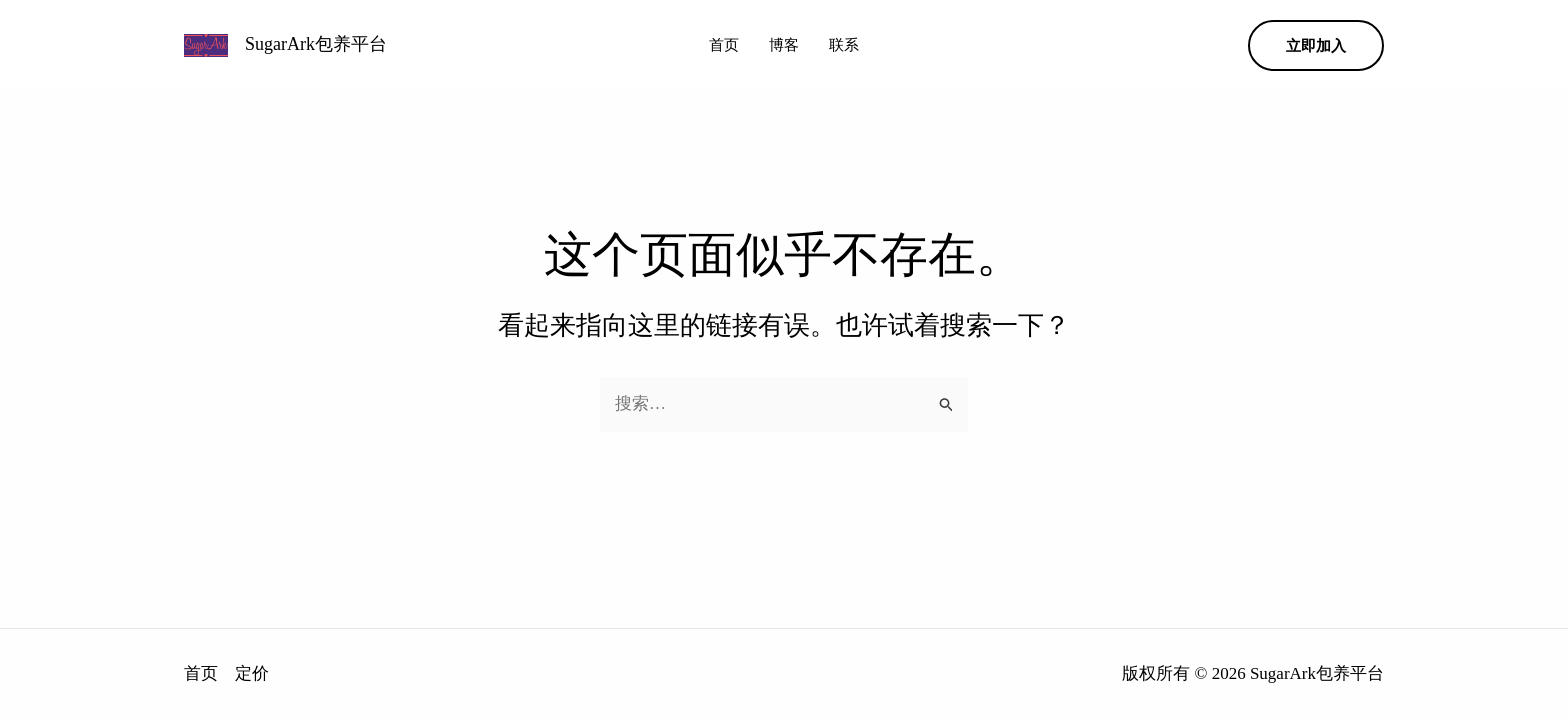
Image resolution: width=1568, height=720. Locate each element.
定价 (252, 673)
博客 (784, 45)
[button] (1316, 45)
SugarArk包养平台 (316, 44)
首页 (724, 45)
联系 (844, 45)
